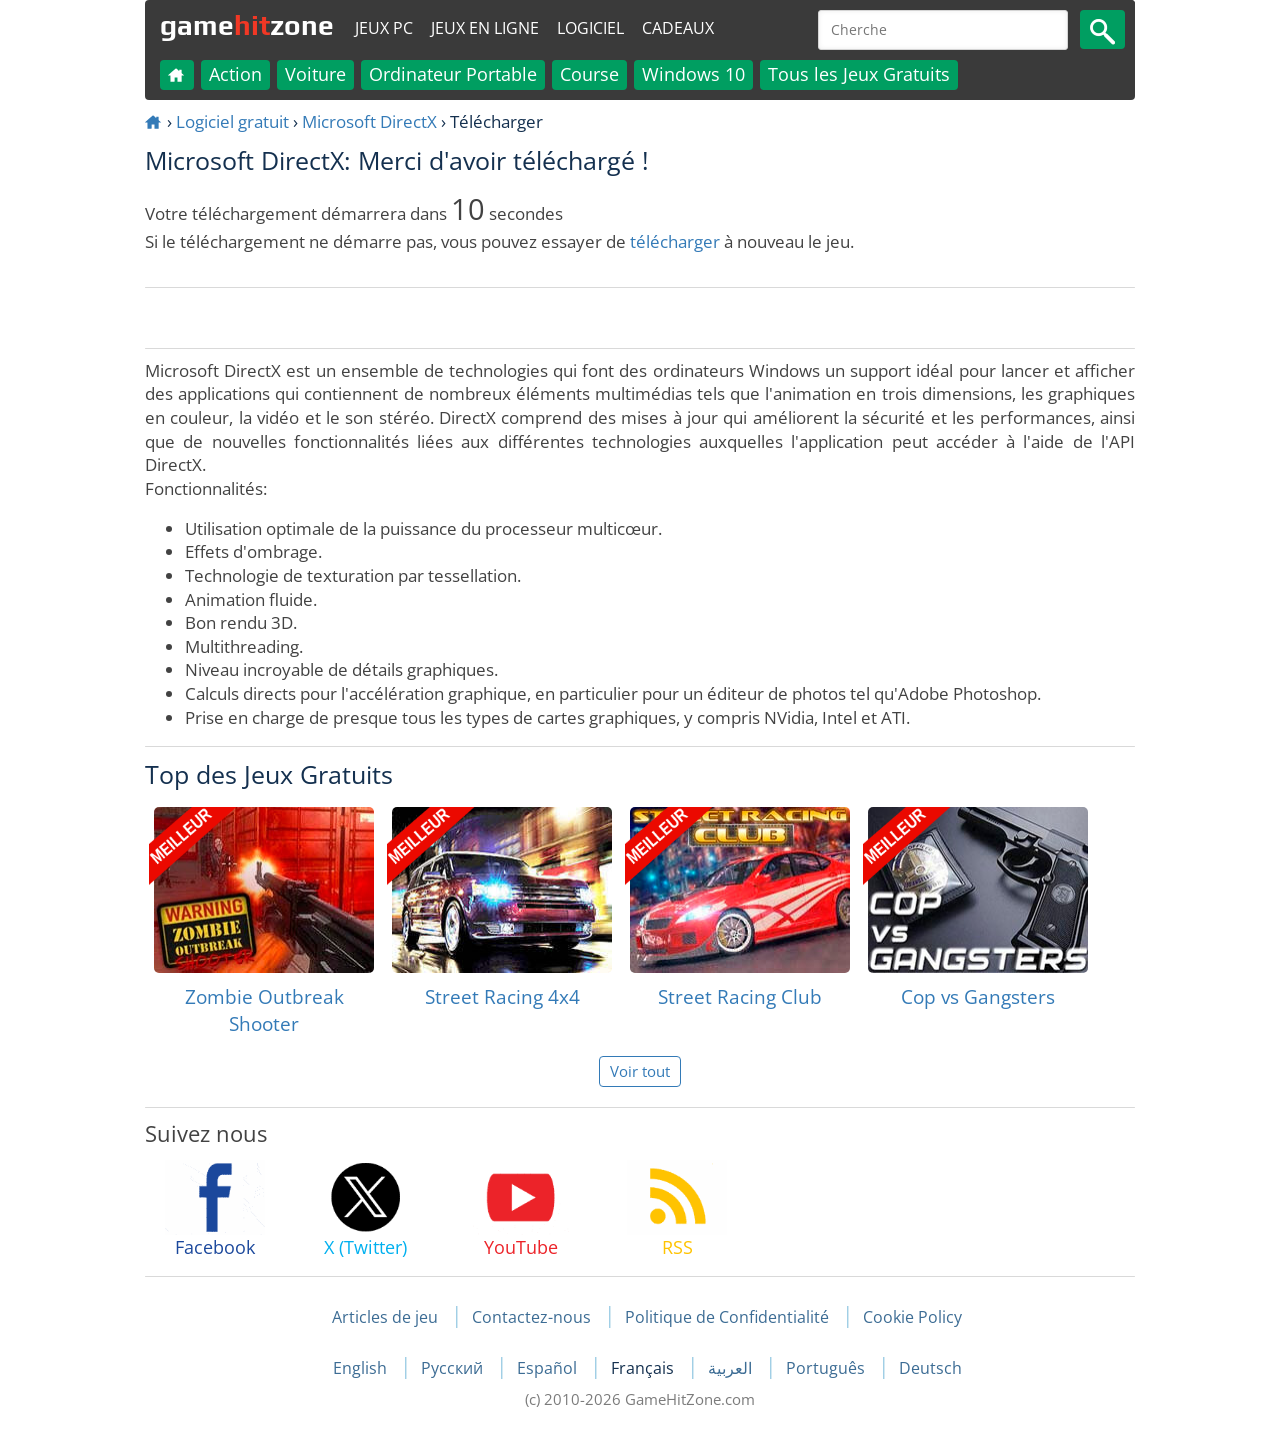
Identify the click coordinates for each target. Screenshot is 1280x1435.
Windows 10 (693, 74)
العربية (732, 1368)
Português (827, 1368)
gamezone (247, 25)
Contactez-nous (531, 1317)
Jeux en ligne (485, 28)
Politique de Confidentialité (727, 1317)
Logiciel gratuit (232, 121)
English (362, 1368)
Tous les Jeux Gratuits (859, 74)
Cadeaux (678, 28)
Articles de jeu (385, 1317)
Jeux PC (384, 28)
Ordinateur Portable (453, 74)
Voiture (315, 74)
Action (235, 74)
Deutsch (930, 1368)
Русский (454, 1368)
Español (549, 1368)
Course (589, 74)
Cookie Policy (912, 1317)
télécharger (675, 241)
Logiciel (590, 28)
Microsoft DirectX (369, 121)
